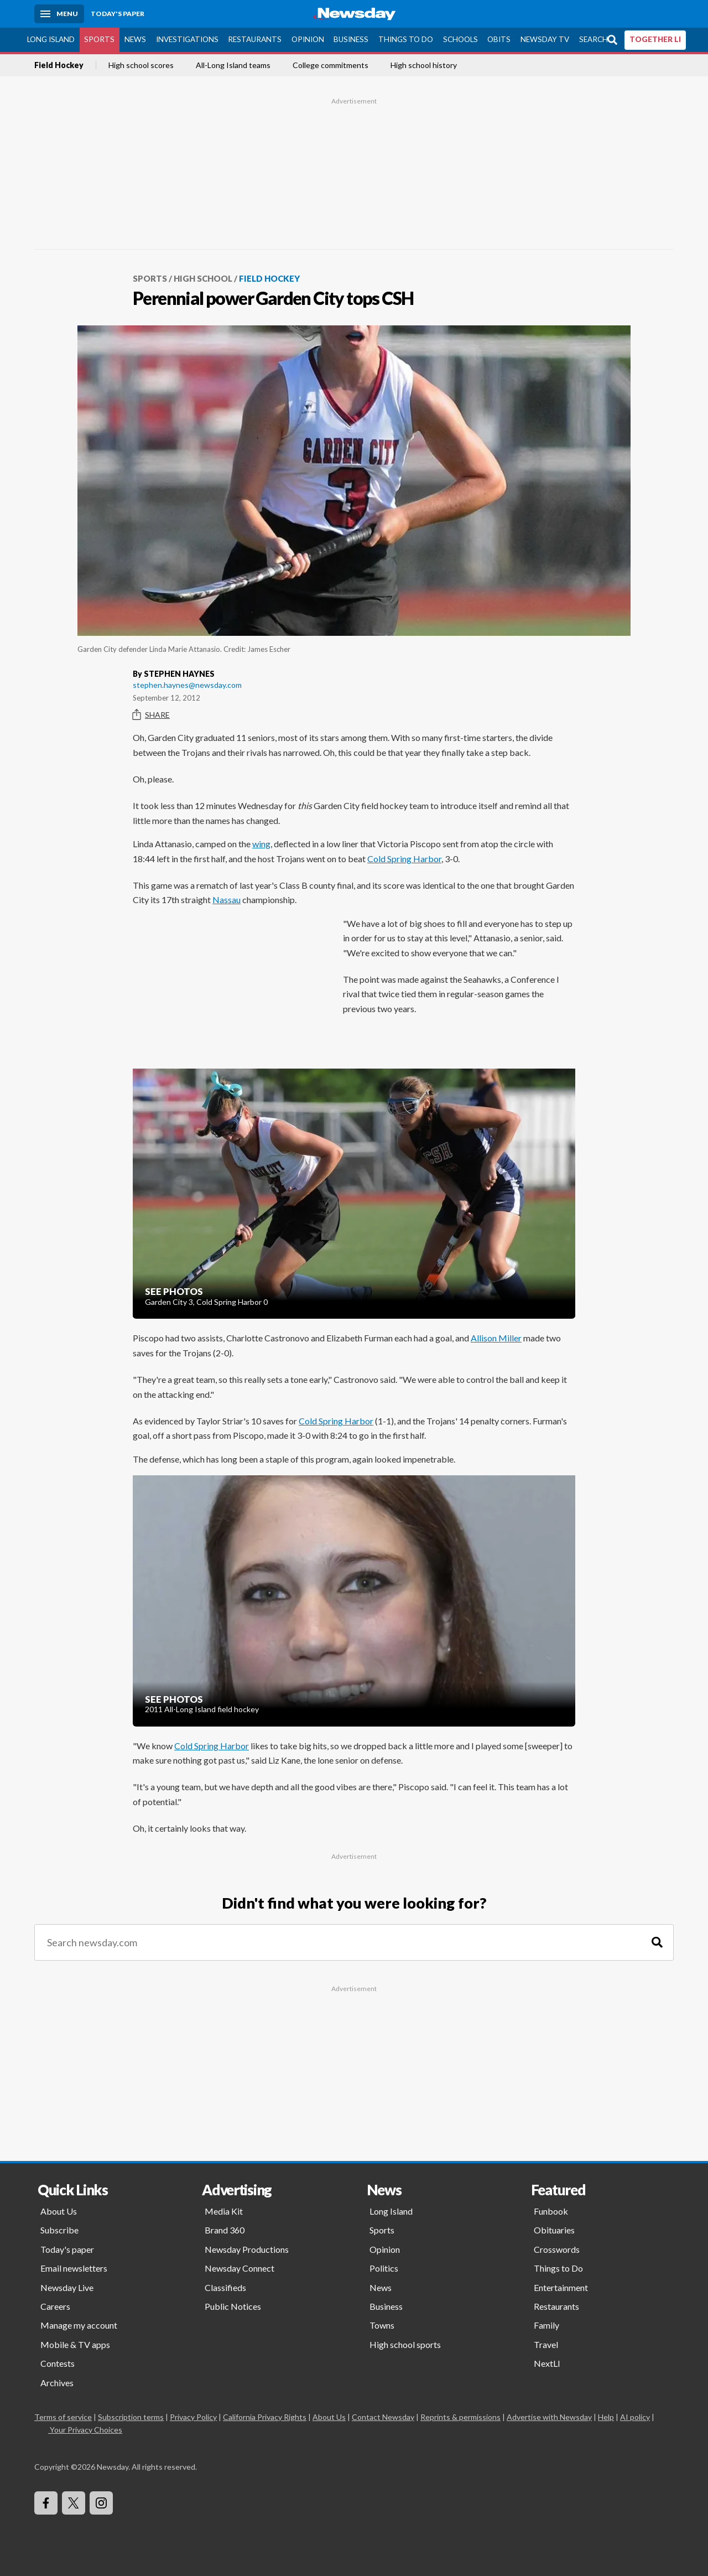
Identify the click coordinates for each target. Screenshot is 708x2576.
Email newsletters (73, 2268)
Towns (381, 2325)
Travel (546, 2344)
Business (351, 39)
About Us (58, 2211)
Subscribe (59, 2230)
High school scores (141, 65)
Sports (99, 39)
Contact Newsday (383, 2417)
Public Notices (233, 2306)
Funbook (551, 2211)
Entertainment (561, 2287)
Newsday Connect (239, 2268)
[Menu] (59, 13)
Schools (460, 39)
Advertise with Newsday (549, 2417)
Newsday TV (544, 39)
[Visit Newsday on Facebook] (46, 2503)
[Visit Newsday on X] (73, 2503)
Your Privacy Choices (85, 2429)
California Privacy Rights (264, 2417)
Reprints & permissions (460, 2417)
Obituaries (554, 2230)
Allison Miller (496, 1338)
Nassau (226, 899)
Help (606, 2417)
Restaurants (255, 39)
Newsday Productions (247, 2249)
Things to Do (405, 39)
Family (546, 2325)
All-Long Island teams (233, 65)
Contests (57, 2363)
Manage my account (78, 2325)
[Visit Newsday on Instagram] (101, 2503)
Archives (57, 2382)
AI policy (635, 2417)
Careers (55, 2306)
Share (151, 715)
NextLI (547, 2363)
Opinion (307, 39)
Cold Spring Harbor (404, 858)
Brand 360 (224, 2230)
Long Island (51, 39)
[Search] (657, 1942)
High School (203, 278)
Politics (383, 2268)
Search (593, 39)
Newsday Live (66, 2287)
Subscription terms (131, 2417)
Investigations (187, 39)
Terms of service (63, 2417)
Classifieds (225, 2287)
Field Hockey (59, 65)
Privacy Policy (193, 2417)
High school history (424, 65)
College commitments (330, 65)
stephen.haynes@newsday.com (187, 685)
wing (261, 843)
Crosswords (557, 2249)
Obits (499, 39)
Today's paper (67, 2249)
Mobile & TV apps (75, 2344)
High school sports (405, 2344)
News (135, 39)
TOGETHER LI (655, 39)
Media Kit (224, 2211)
